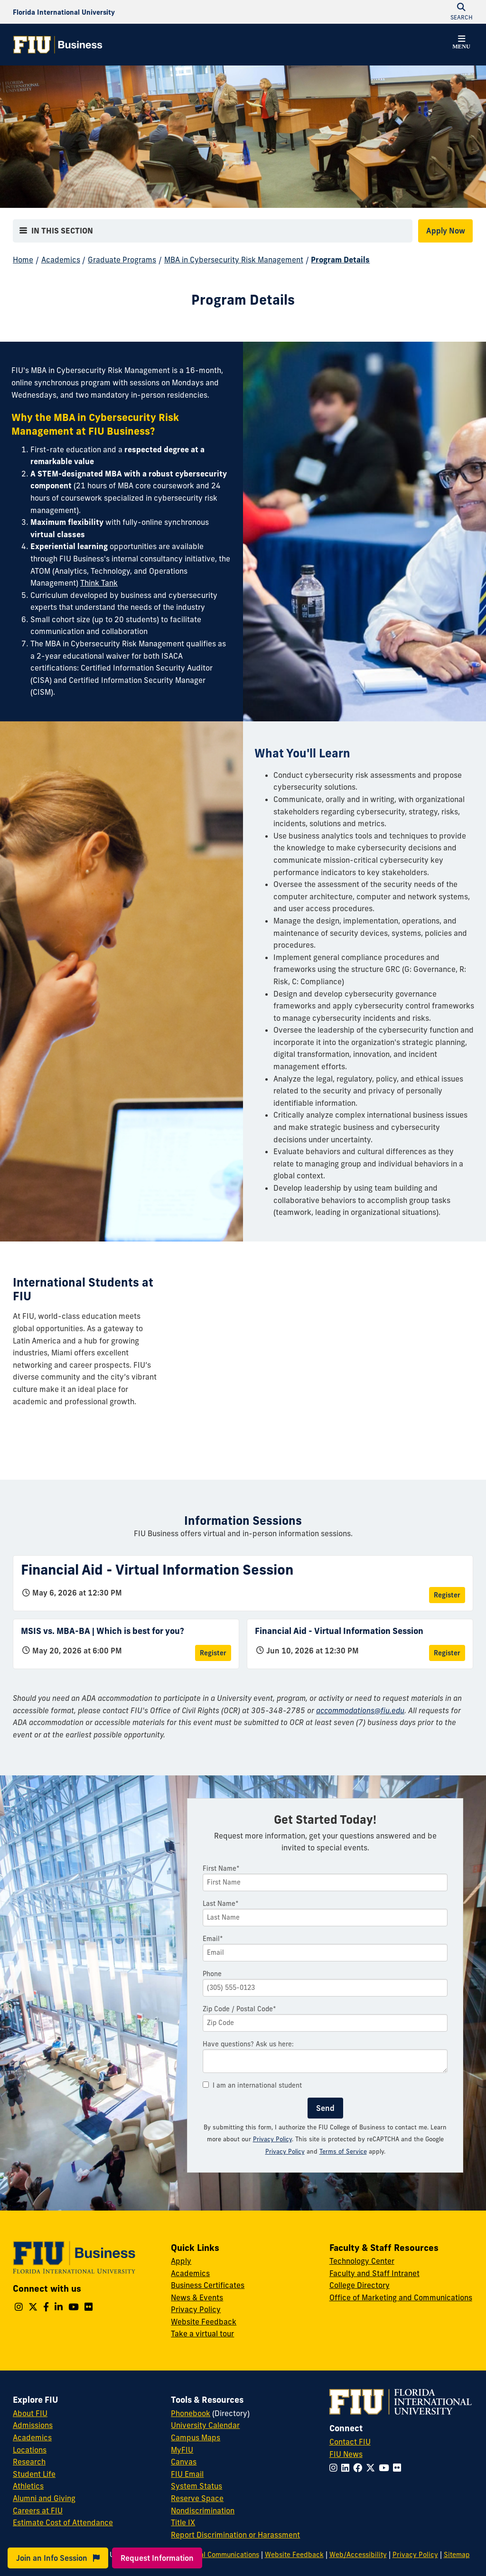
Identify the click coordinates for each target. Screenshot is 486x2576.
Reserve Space (197, 2498)
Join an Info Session (58, 2558)
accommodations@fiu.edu (360, 1710)
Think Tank (99, 583)
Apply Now (445, 230)
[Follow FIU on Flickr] (399, 2467)
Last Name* (221, 1903)
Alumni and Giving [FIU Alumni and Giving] (44, 2498)
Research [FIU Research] (29, 2461)
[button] (461, 43)
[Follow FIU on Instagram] (335, 2467)
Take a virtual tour (202, 2333)
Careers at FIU (38, 2510)
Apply (181, 2261)
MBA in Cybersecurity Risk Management (233, 259)
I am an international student (252, 2085)
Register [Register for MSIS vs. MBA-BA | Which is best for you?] (213, 1653)
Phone (212, 1973)
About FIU (30, 2413)
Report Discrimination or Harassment (235, 2534)
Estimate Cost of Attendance (63, 2522)
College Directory (359, 2285)
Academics (60, 259)
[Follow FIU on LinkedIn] (347, 2467)
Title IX (183, 2522)
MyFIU (182, 2450)
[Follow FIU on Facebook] (359, 2467)
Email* (213, 1938)
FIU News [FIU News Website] (346, 2454)
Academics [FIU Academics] (32, 2437)
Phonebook (190, 2413)
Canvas (183, 2461)
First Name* (221, 1868)
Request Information (157, 2558)
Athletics (28, 2486)
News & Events (197, 2297)
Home (23, 259)
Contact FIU (350, 2441)
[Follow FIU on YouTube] (386, 2467)
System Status (196, 2486)
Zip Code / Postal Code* (239, 2009)
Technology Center (361, 2261)
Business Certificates (207, 2285)
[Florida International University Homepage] (64, 11)
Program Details (340, 259)
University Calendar (205, 2425)
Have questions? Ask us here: (248, 2044)
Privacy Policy (272, 2139)
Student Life (34, 2474)
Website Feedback (203, 2321)
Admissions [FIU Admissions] (33, 2425)
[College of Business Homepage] (58, 44)
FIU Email (187, 2474)
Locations (30, 2450)
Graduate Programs (122, 259)
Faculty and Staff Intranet (374, 2273)
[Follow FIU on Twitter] (372, 2467)
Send (325, 2108)
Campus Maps (195, 2437)
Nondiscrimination (202, 2510)
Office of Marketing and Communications (400, 2297)
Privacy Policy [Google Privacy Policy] (285, 2151)
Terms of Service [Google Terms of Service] (343, 2151)
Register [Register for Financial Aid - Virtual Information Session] (447, 1595)
